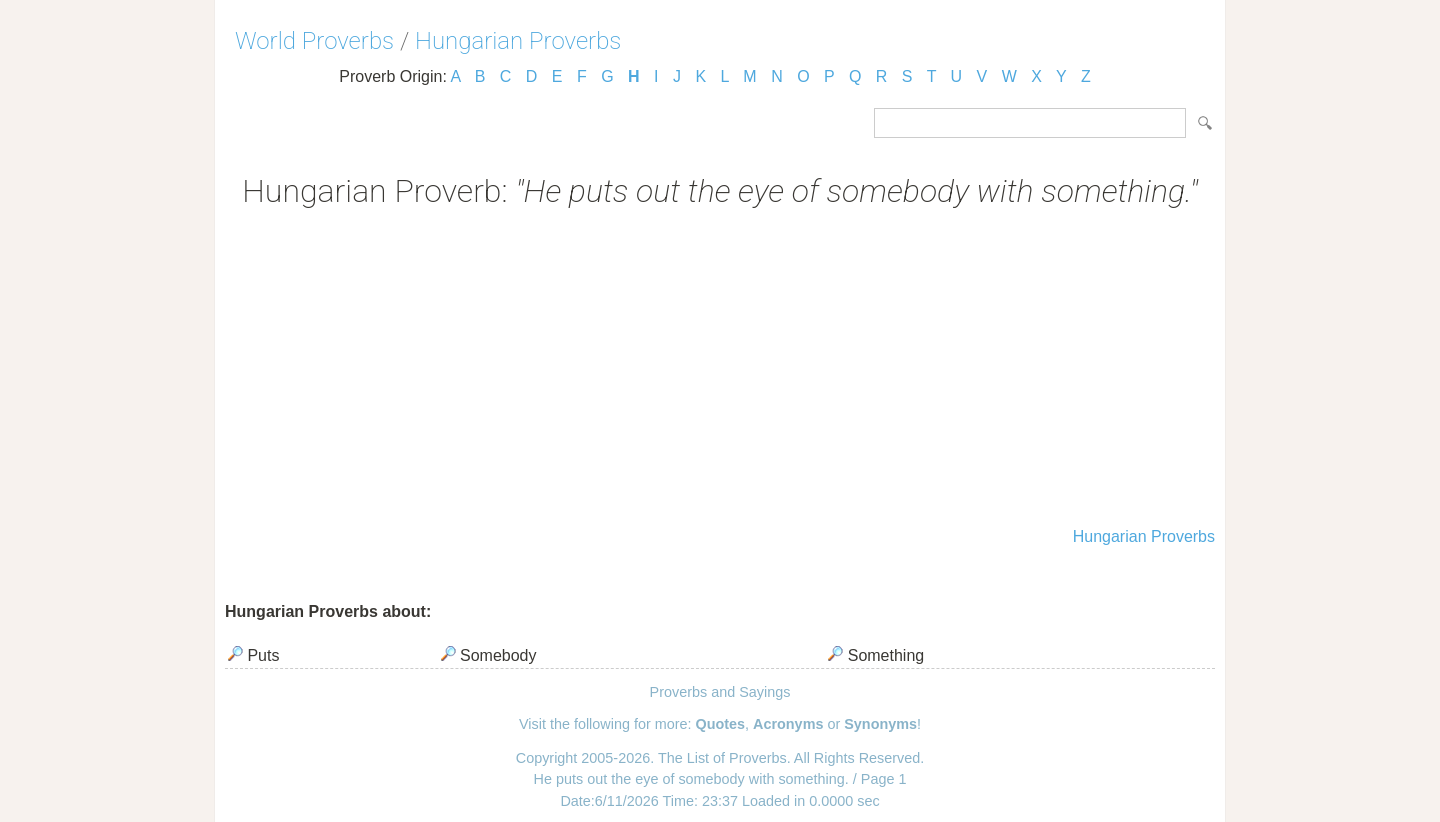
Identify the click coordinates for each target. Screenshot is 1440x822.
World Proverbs (314, 41)
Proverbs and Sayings (720, 692)
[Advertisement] (720, 370)
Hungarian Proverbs (518, 41)
